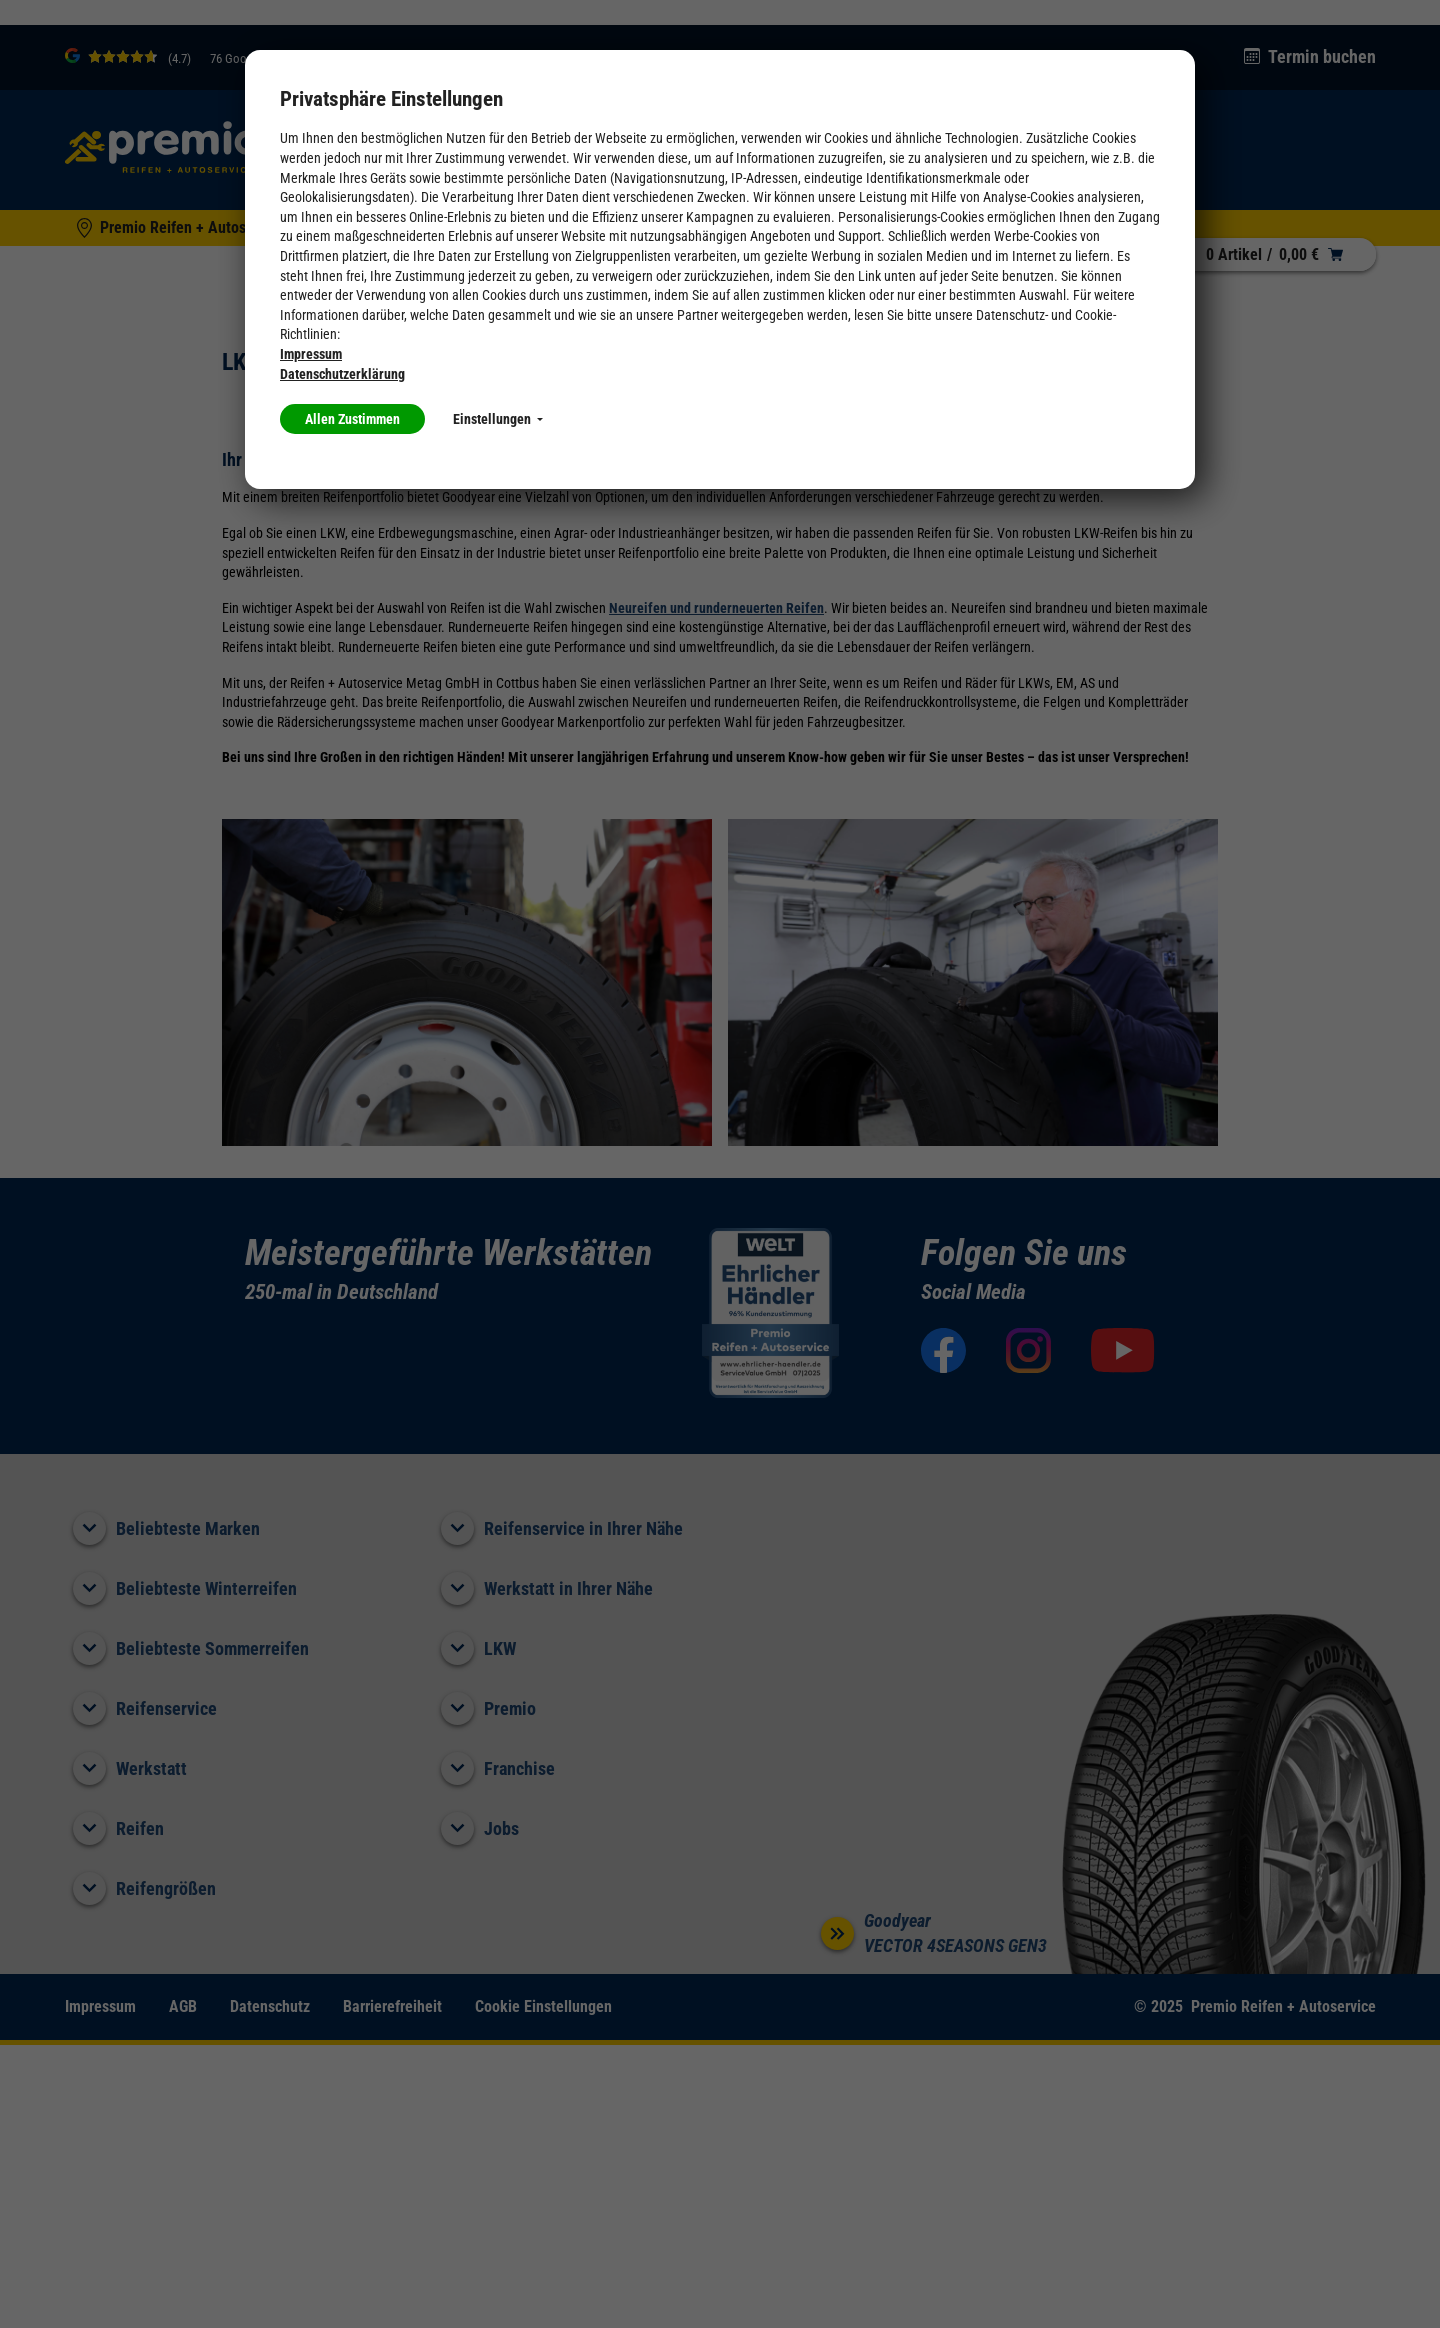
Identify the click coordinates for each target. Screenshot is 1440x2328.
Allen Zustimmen (352, 419)
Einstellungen (498, 419)
